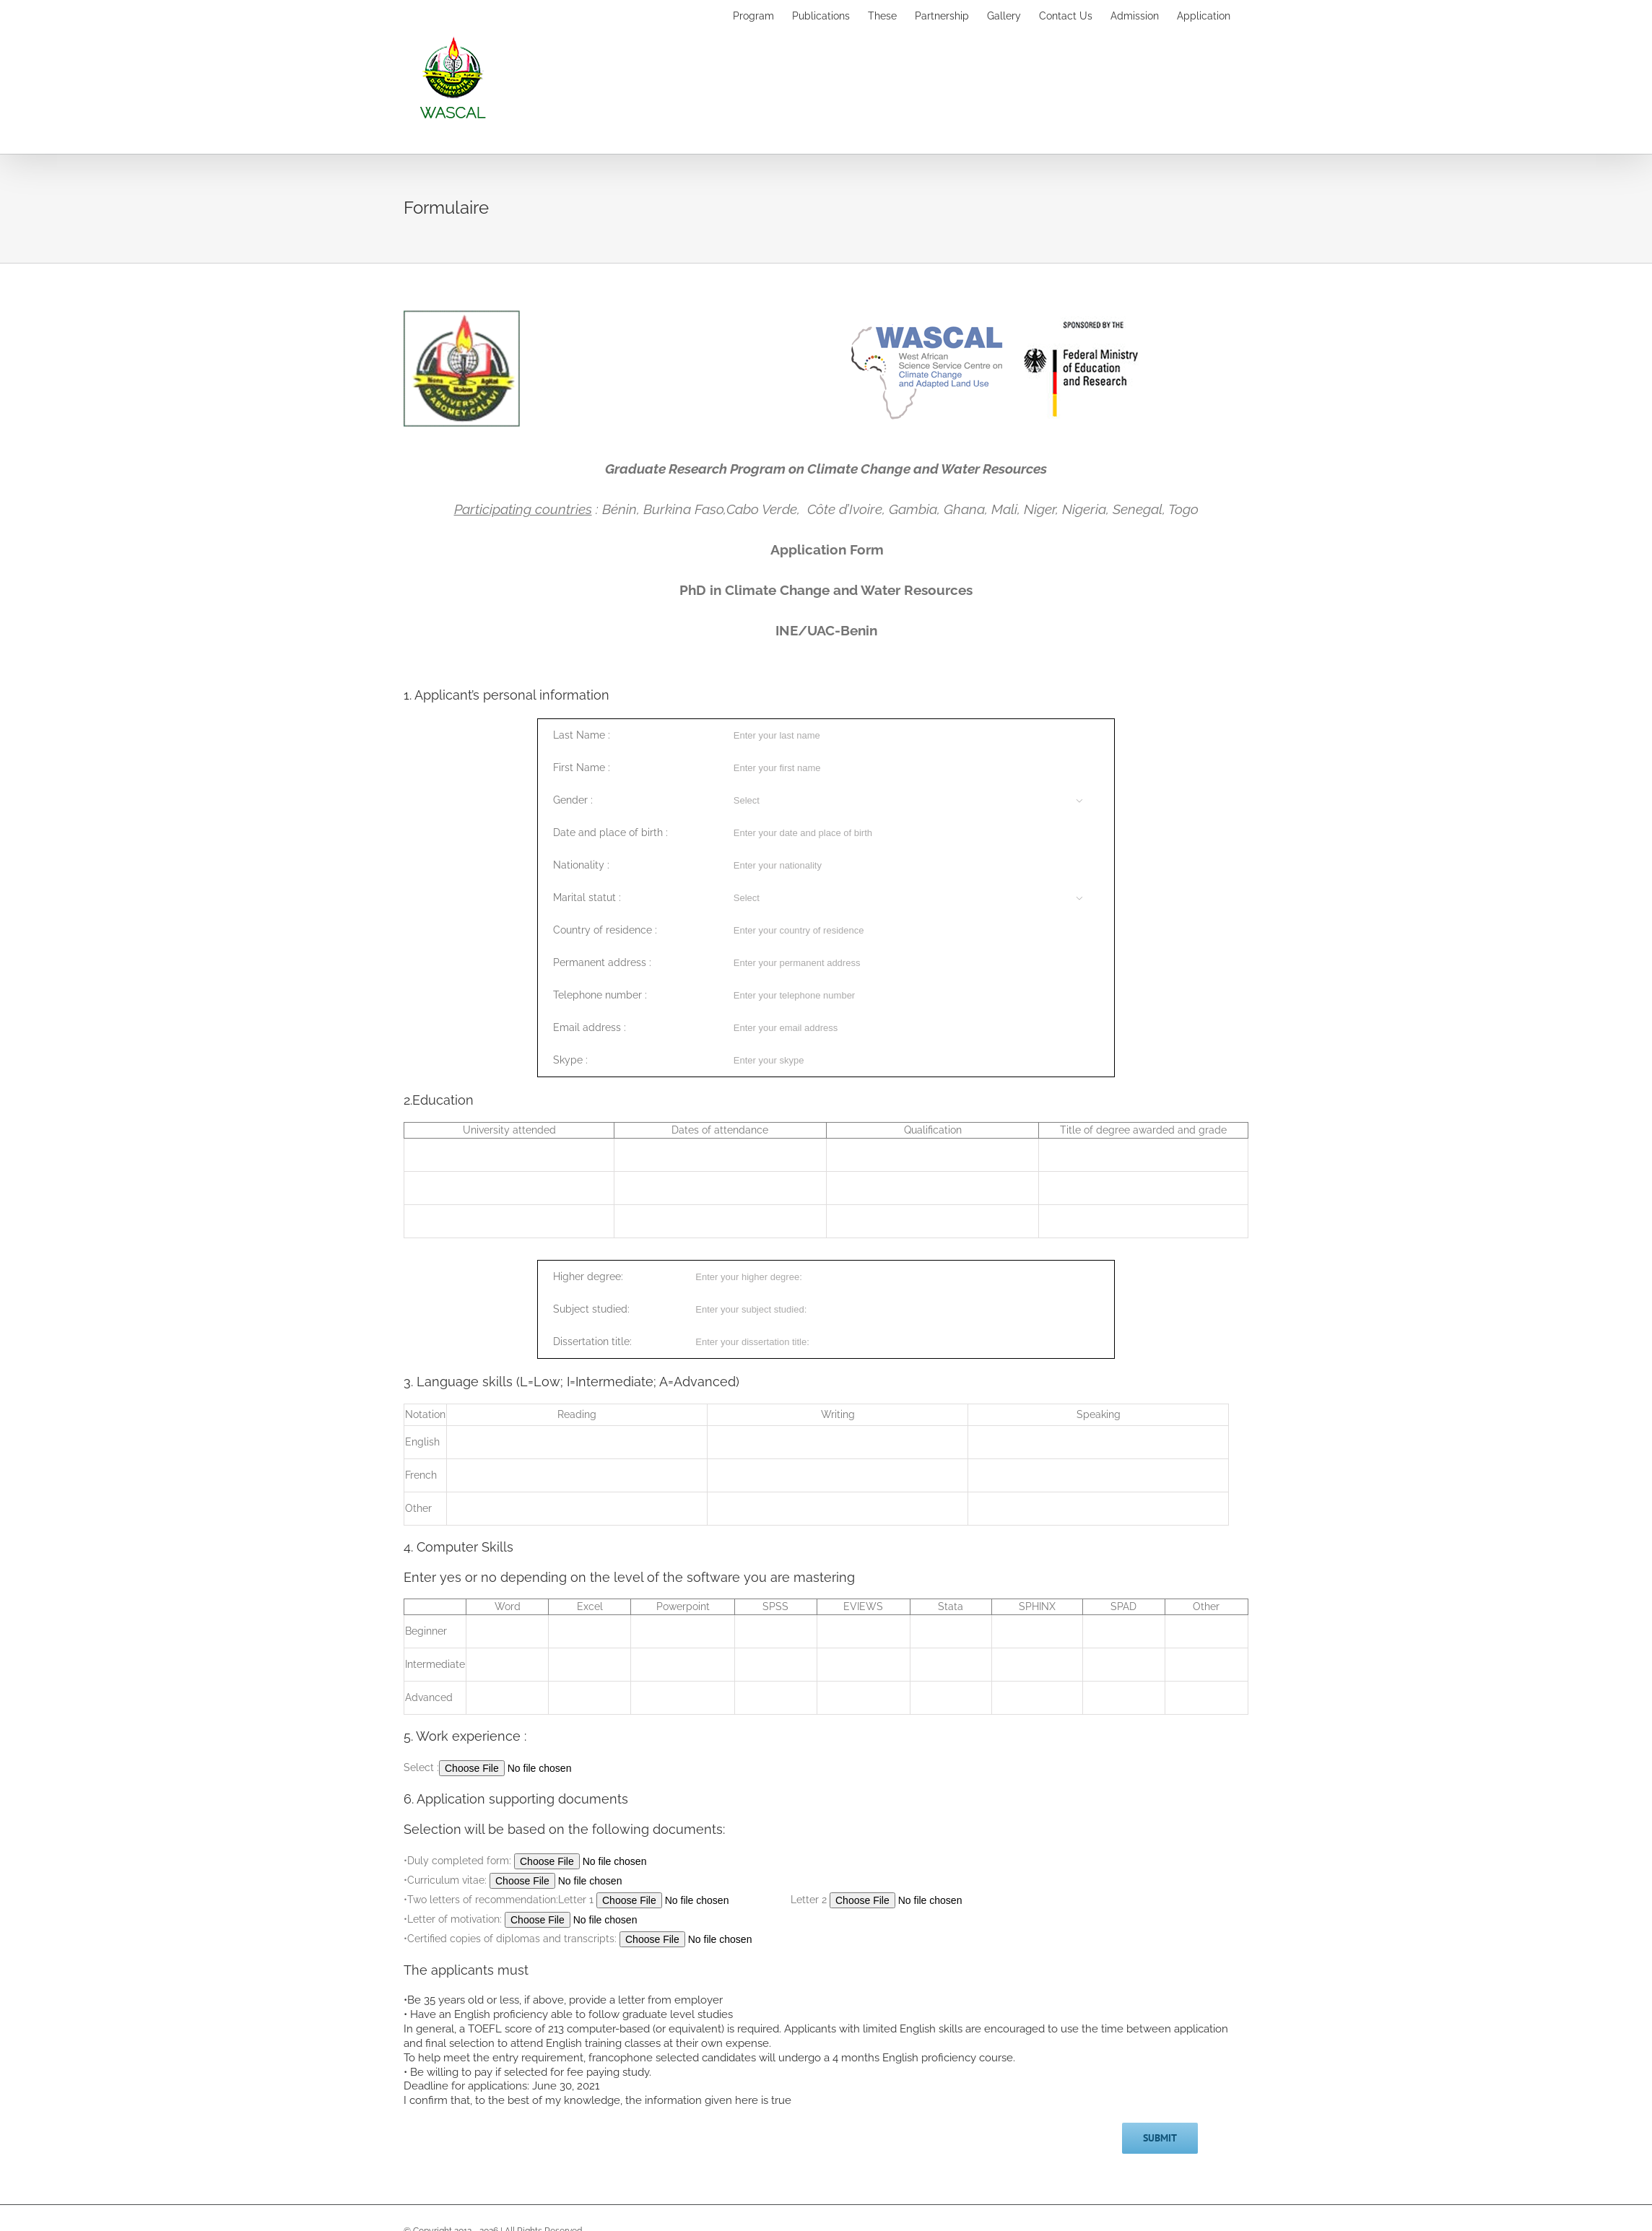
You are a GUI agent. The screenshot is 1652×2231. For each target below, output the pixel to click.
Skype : (570, 1060)
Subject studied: (591, 1309)
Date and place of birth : (610, 832)
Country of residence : (605, 930)
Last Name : (581, 735)
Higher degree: (588, 1276)
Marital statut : (587, 897)
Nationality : (581, 865)
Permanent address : (602, 962)
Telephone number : (600, 995)
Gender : (573, 800)
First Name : (581, 767)
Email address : (589, 1027)
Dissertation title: (592, 1341)
